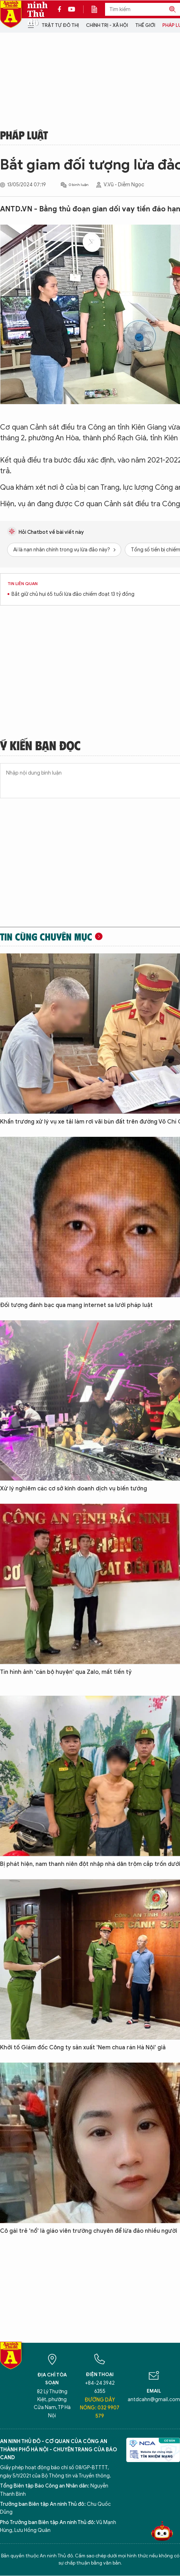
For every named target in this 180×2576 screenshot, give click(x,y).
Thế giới (145, 25)
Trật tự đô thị (60, 25)
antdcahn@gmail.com (154, 2400)
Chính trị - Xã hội (107, 25)
